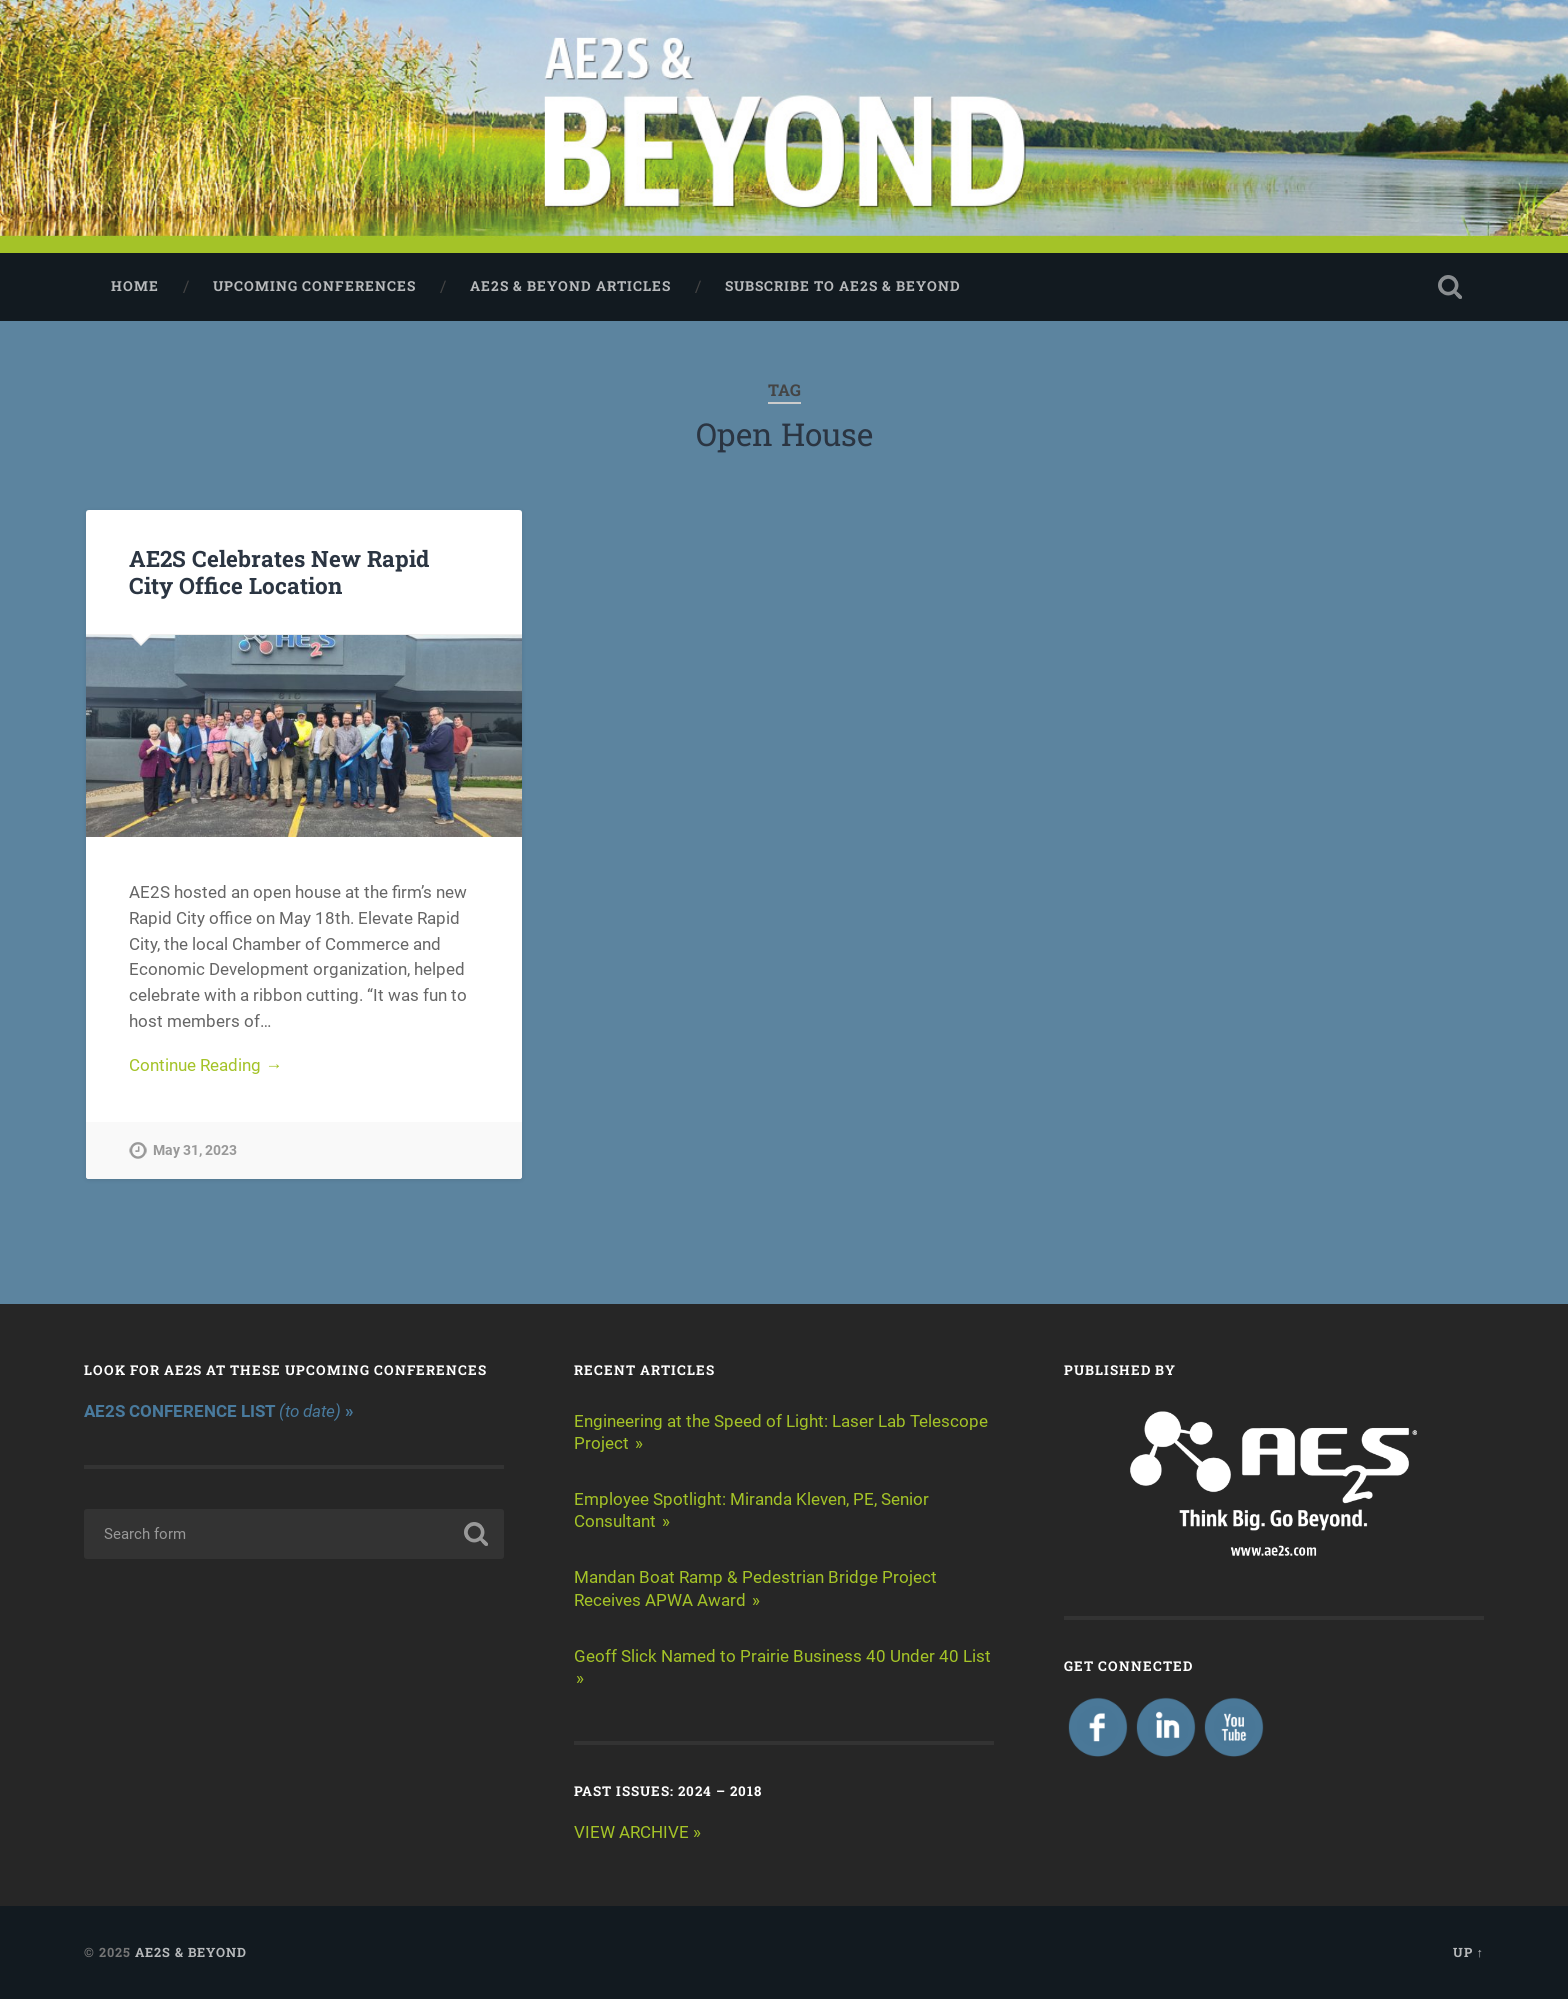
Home (135, 286)
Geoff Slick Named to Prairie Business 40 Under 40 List (782, 1656)
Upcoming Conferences (314, 286)
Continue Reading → (205, 1065)
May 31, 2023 (195, 1150)
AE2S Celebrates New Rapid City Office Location (279, 571)
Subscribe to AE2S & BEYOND (843, 286)
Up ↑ (1468, 1952)
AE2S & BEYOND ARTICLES (570, 286)
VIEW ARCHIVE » (637, 1832)
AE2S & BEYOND (191, 1952)
